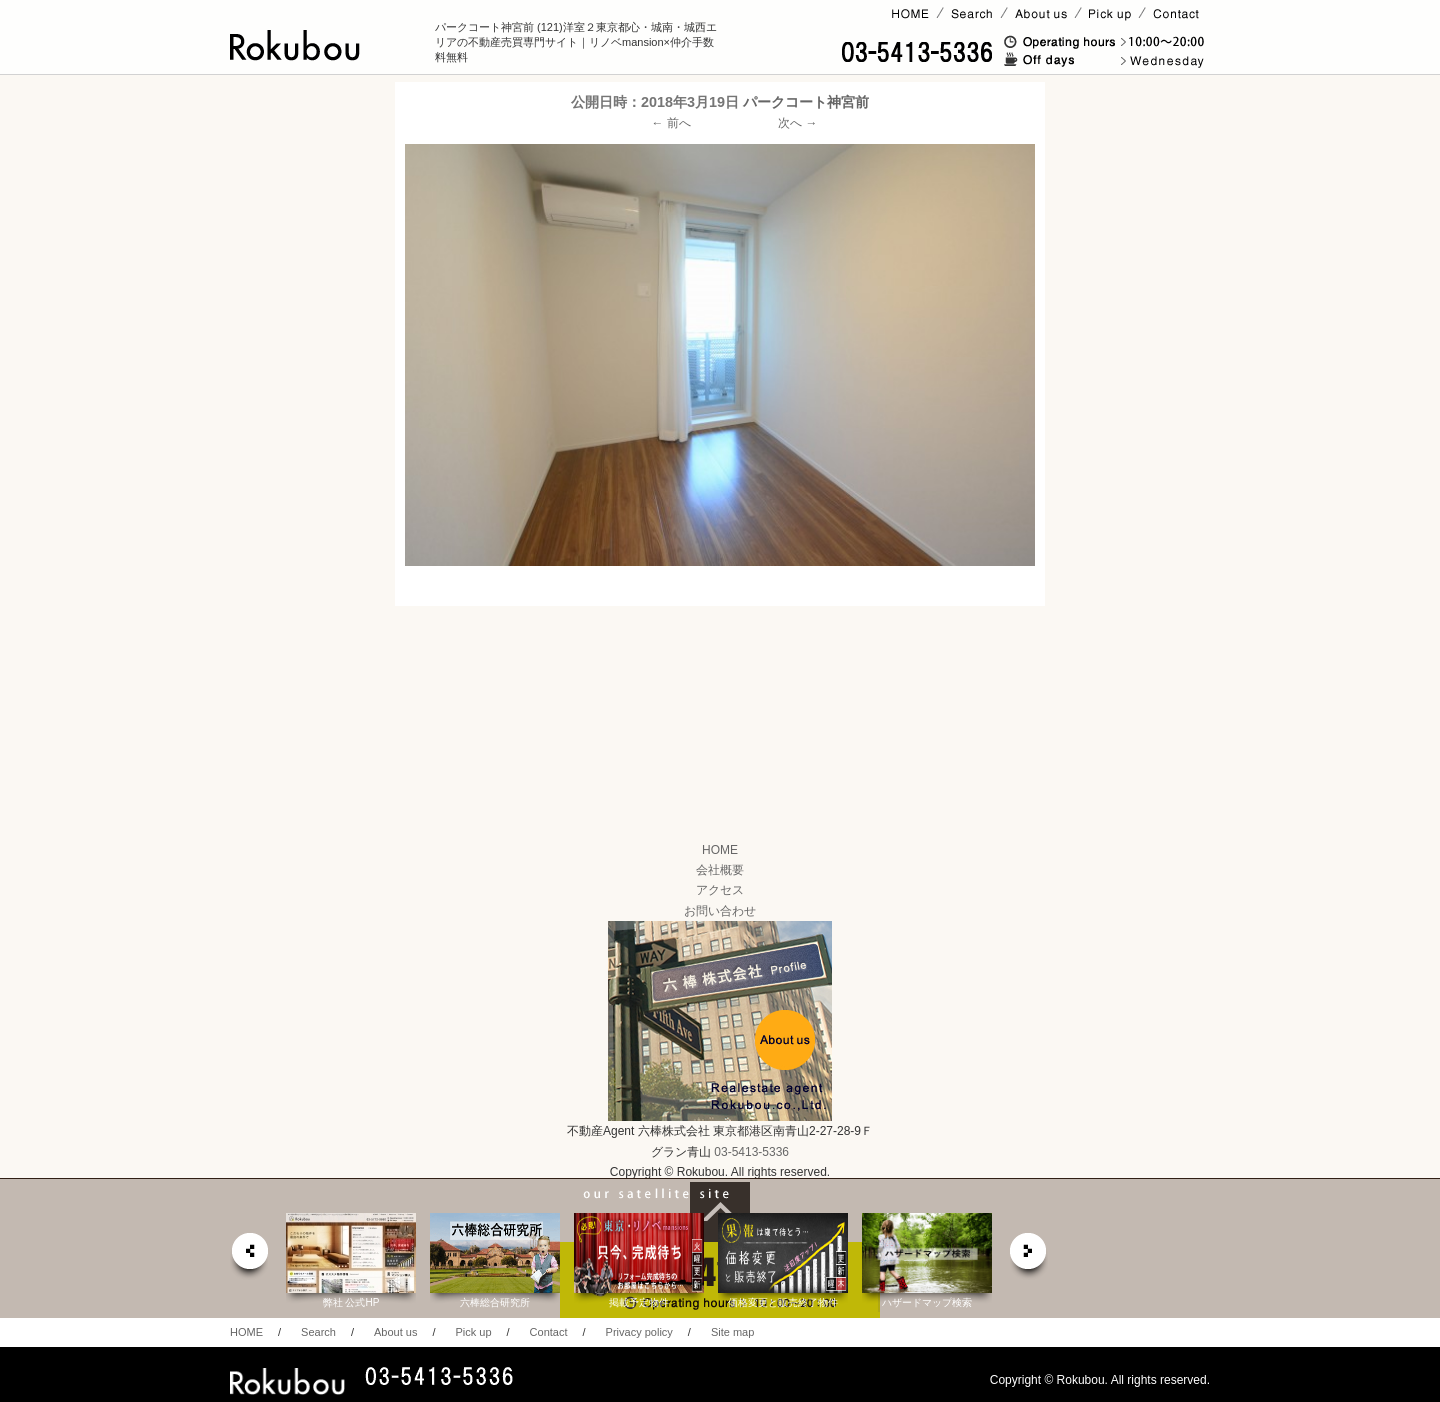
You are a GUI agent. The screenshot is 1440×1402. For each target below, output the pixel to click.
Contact (549, 1332)
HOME (720, 850)
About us (395, 1332)
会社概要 (720, 870)
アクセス (720, 890)
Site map (732, 1332)
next (1029, 1256)
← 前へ (671, 123)
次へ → (797, 123)
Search (318, 1332)
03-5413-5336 (751, 1152)
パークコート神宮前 (806, 102)
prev (249, 1256)
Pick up (473, 1332)
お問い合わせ (720, 911)
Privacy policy (639, 1332)
